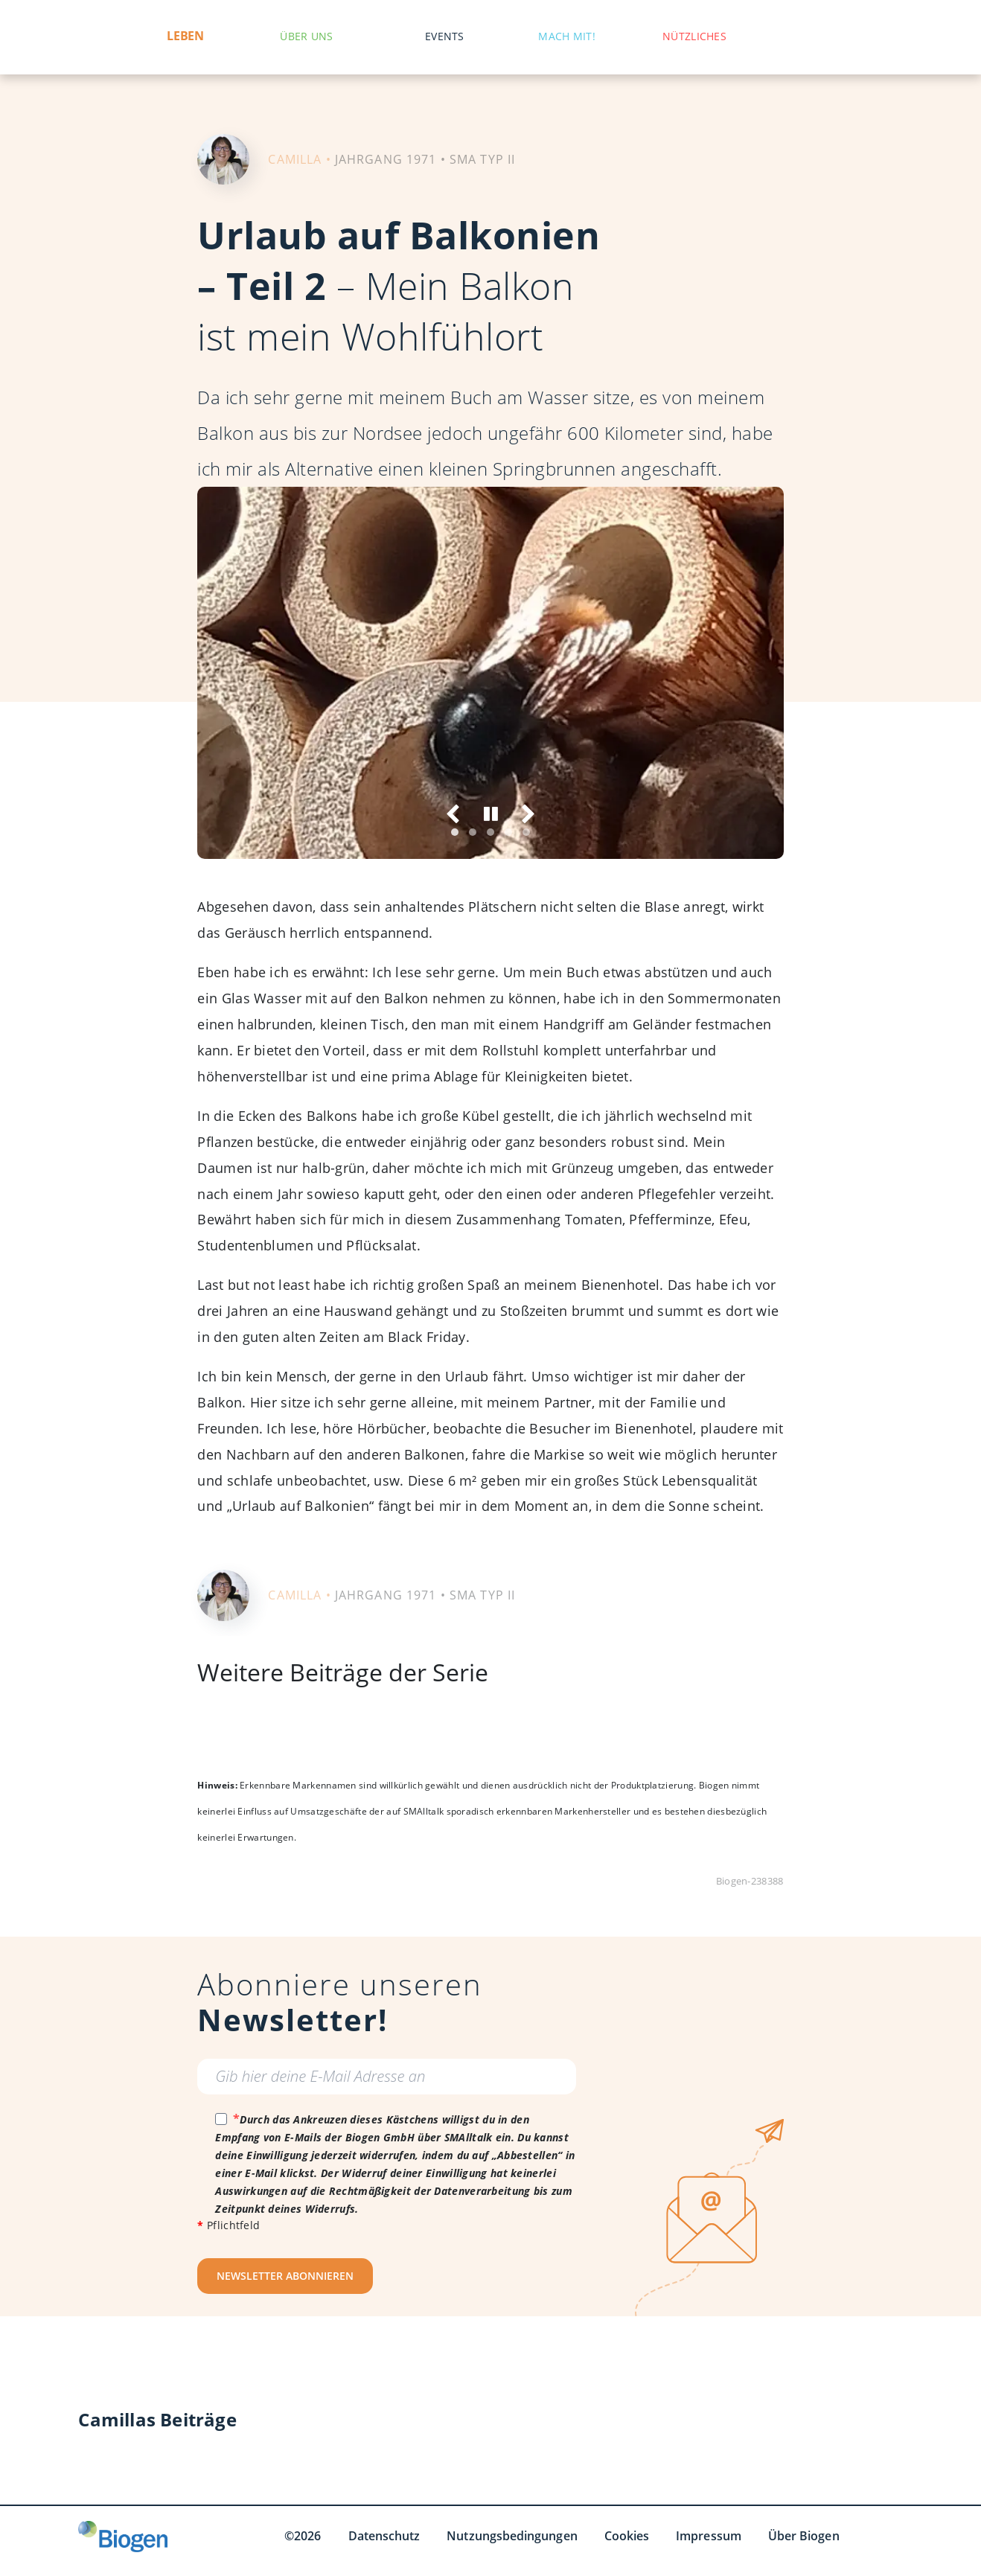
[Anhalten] (490, 813)
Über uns (306, 36)
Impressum (708, 2536)
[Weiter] (527, 813)
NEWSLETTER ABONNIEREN (285, 2276)
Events (444, 36)
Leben (185, 36)
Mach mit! (566, 36)
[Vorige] (454, 813)
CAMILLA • (299, 159)
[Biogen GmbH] (122, 2536)
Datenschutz (384, 2536)
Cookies (627, 2536)
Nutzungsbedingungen (512, 2536)
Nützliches (694, 36)
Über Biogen (804, 2536)
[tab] (454, 832)
